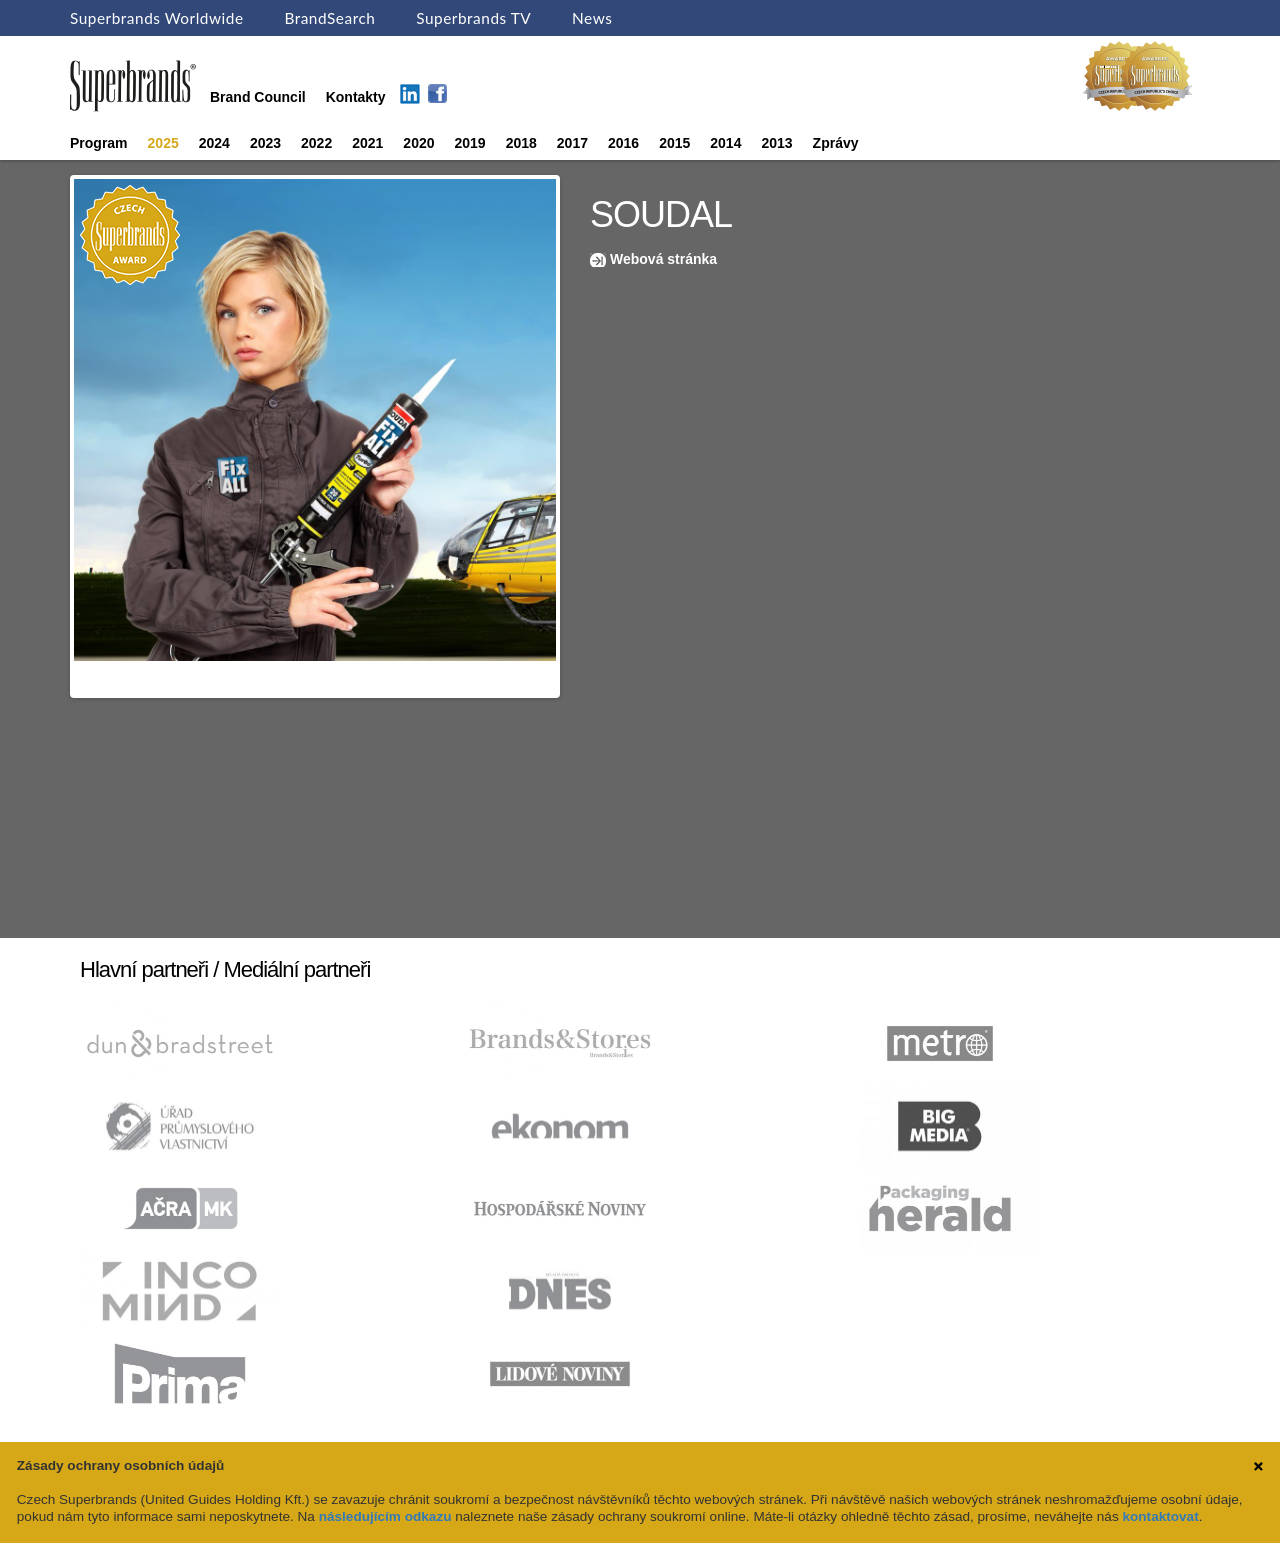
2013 (776, 143)
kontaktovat (1160, 1516)
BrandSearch (329, 18)
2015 (674, 143)
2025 (163, 143)
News (592, 18)
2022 (316, 143)
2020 (418, 143)
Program (99, 143)
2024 (214, 143)
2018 (521, 143)
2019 (470, 143)
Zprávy (836, 143)
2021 (367, 143)
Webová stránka (663, 259)
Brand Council (258, 97)
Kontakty (356, 97)
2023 (265, 143)
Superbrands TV (473, 18)
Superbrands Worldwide (157, 18)
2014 (725, 143)
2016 (623, 143)
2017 (572, 143)
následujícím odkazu (385, 1516)
